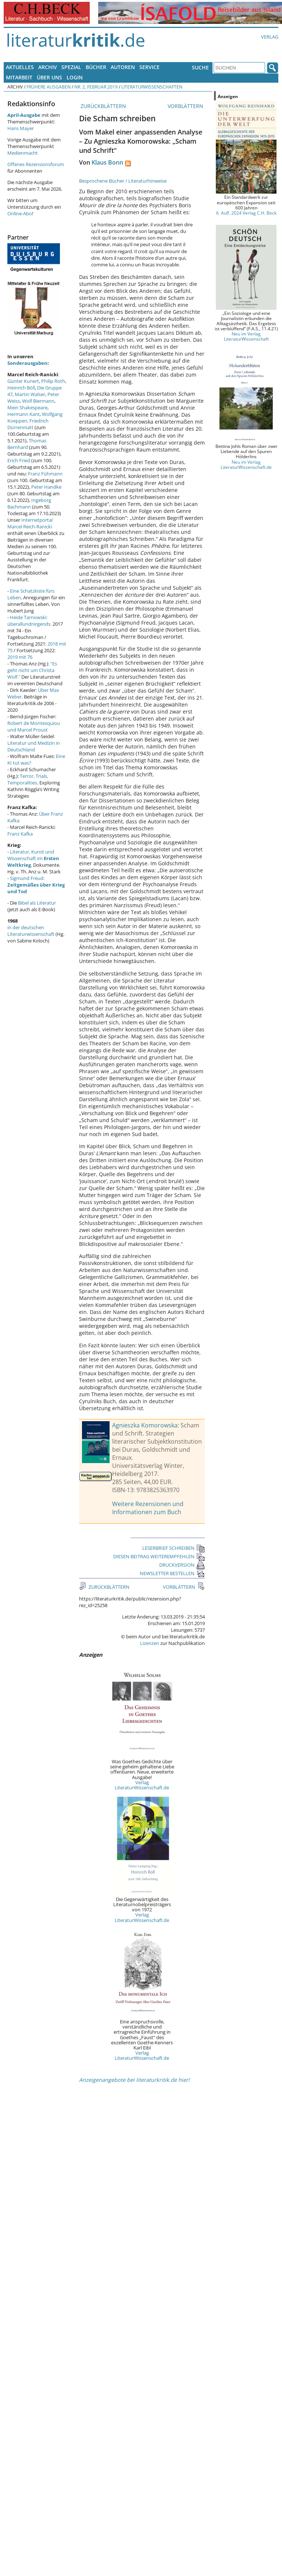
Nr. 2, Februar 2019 (96, 87)
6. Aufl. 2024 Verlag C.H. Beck (246, 213)
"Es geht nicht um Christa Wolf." (32, 670)
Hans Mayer (20, 128)
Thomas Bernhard (26, 443)
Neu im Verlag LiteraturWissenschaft (246, 336)
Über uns (49, 77)
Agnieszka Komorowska (145, 1425)
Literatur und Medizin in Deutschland (33, 746)
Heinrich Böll (21, 387)
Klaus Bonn (107, 162)
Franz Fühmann (45, 473)
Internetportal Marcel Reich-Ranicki (30, 523)
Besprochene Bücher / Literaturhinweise (123, 180)
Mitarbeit (19, 77)
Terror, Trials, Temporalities (27, 779)
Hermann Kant (23, 414)
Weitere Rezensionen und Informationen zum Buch (147, 1508)
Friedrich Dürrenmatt (28, 424)
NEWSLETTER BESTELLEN (172, 1573)
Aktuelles (20, 67)
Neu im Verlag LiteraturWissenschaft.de (246, 464)
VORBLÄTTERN (186, 106)
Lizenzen (149, 1643)
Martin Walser (30, 394)
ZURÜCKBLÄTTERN (102, 106)
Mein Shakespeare (27, 407)
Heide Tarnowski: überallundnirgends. (29, 620)
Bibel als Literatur (37, 902)
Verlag (269, 36)
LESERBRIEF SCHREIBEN (173, 1548)
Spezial (71, 67)
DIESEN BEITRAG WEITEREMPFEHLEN (159, 1556)
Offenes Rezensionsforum (35, 164)
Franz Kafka (20, 833)
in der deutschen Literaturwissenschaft (30, 930)
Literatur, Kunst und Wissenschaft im (33, 858)
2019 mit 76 (19, 657)
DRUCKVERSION (182, 1565)
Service (149, 67)
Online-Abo (19, 213)
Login (75, 77)
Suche (200, 67)
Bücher (96, 67)
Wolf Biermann (38, 401)
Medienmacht (22, 153)
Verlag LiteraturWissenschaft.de (142, 1785)
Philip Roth (53, 381)
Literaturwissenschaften (151, 87)
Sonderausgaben (27, 363)
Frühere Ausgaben (48, 87)
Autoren (123, 67)
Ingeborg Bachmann (29, 503)
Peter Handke (46, 487)
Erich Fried (18, 460)
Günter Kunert (23, 381)
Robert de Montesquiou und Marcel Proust (33, 726)
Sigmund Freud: (36, 885)
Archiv (47, 67)
